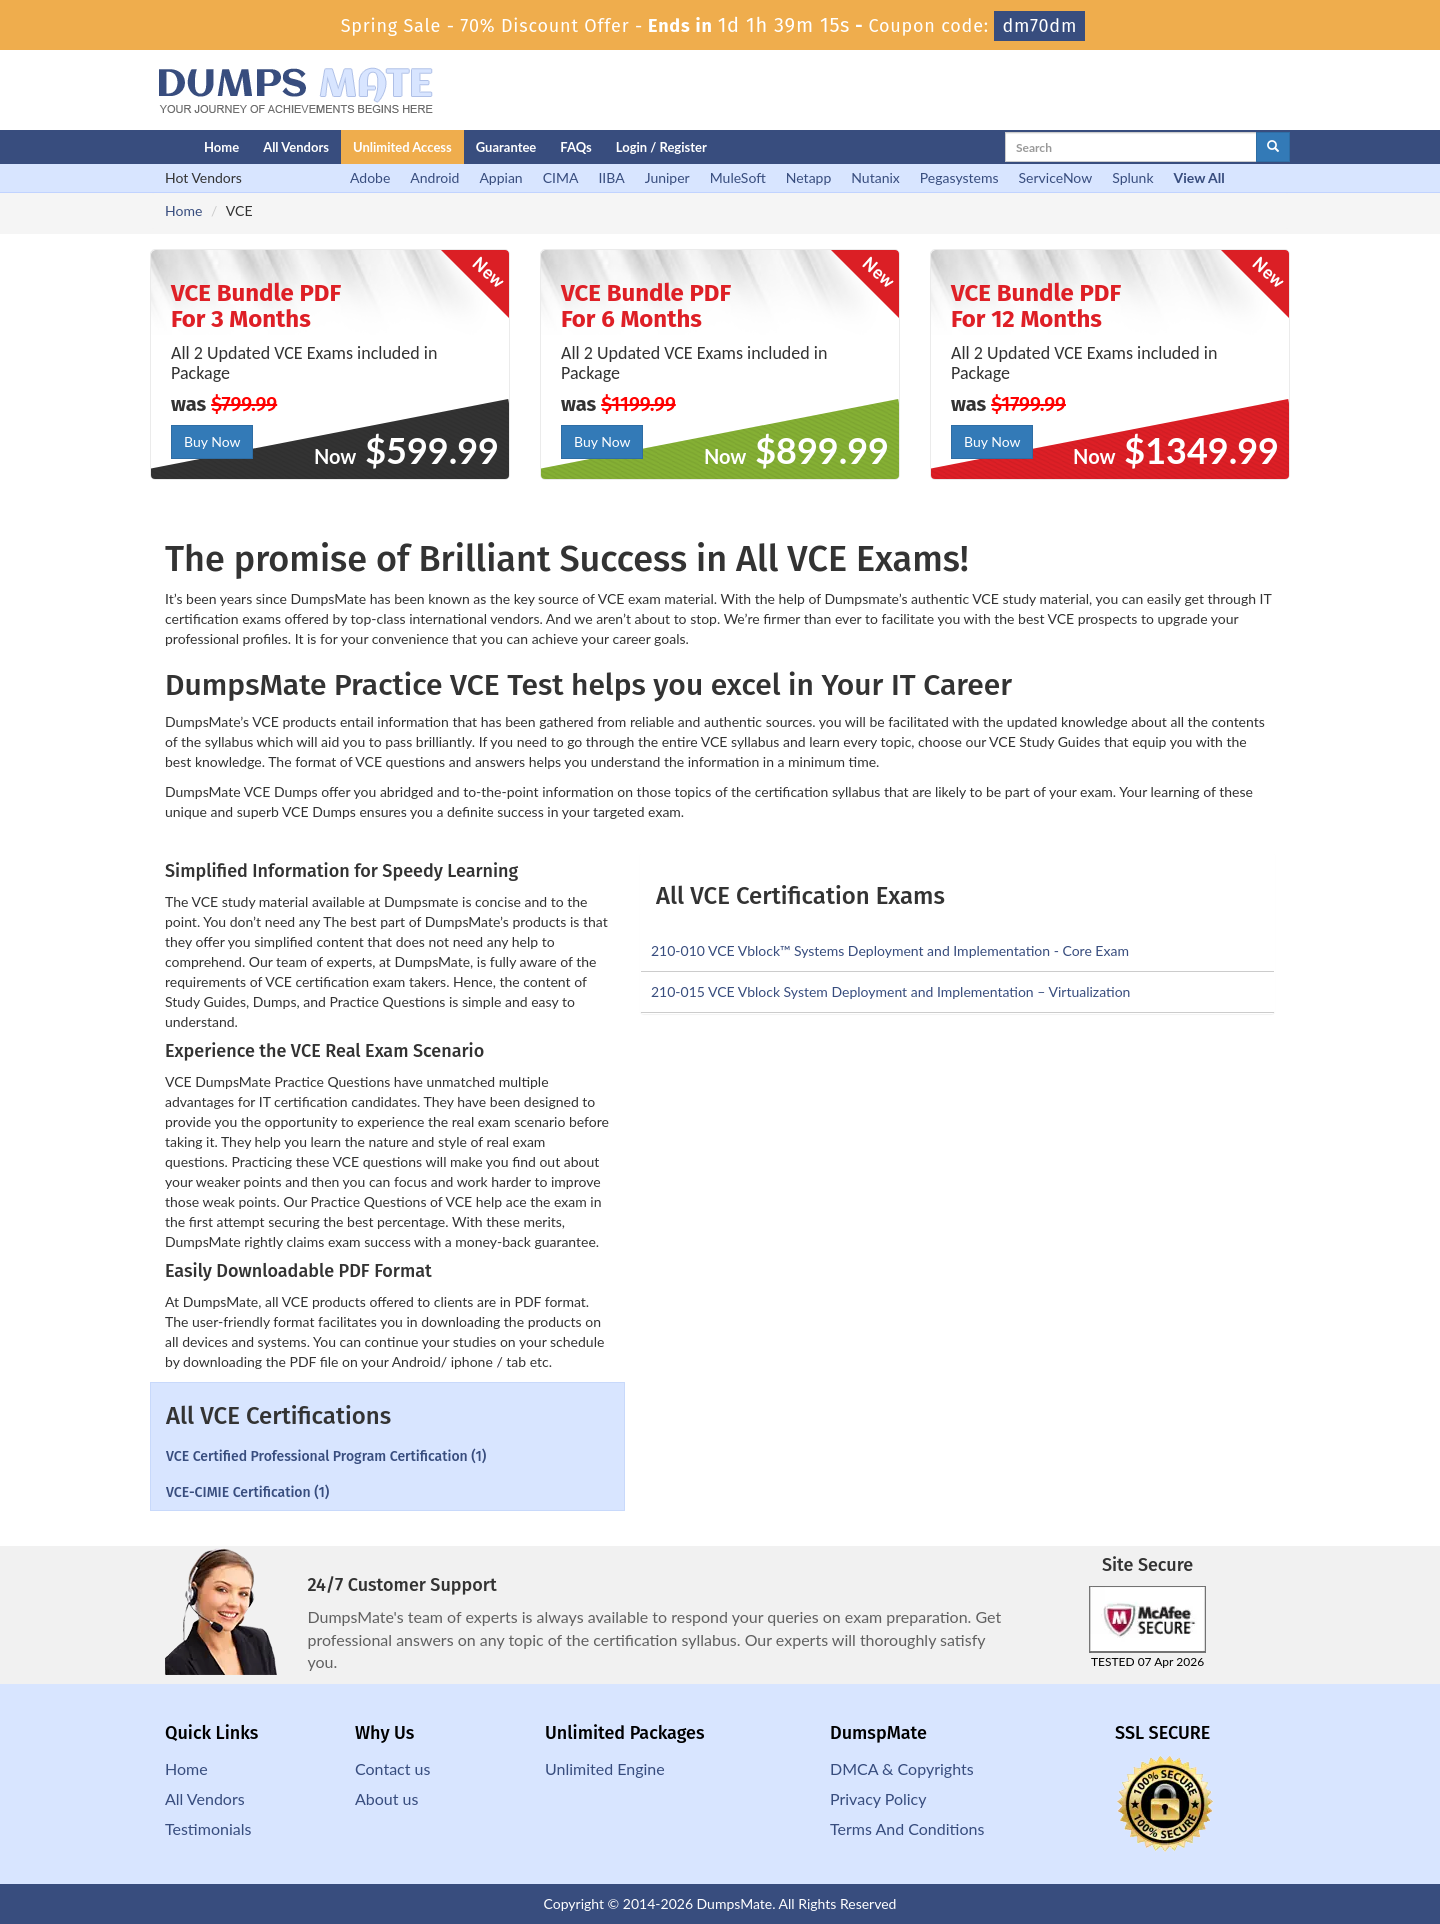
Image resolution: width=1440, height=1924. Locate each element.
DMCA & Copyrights (902, 1768)
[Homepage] (137, 147)
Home (221, 147)
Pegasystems (959, 177)
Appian (500, 177)
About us (386, 1798)
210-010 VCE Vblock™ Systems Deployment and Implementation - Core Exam (890, 950)
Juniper (667, 177)
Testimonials (208, 1828)
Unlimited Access (402, 147)
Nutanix (875, 177)
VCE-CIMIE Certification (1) (247, 1492)
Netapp (809, 177)
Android (434, 177)
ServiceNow (1056, 177)
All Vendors (296, 147)
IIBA (611, 177)
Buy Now (212, 441)
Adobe (370, 177)
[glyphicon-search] (1273, 147)
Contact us (392, 1768)
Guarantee (506, 147)
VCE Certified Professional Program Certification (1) (326, 1456)
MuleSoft (738, 177)
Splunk (1132, 177)
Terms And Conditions (907, 1828)
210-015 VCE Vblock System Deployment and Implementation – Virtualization (890, 991)
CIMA (561, 177)
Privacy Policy (878, 1798)
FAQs (575, 147)
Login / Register (661, 147)
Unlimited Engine (605, 1768)
